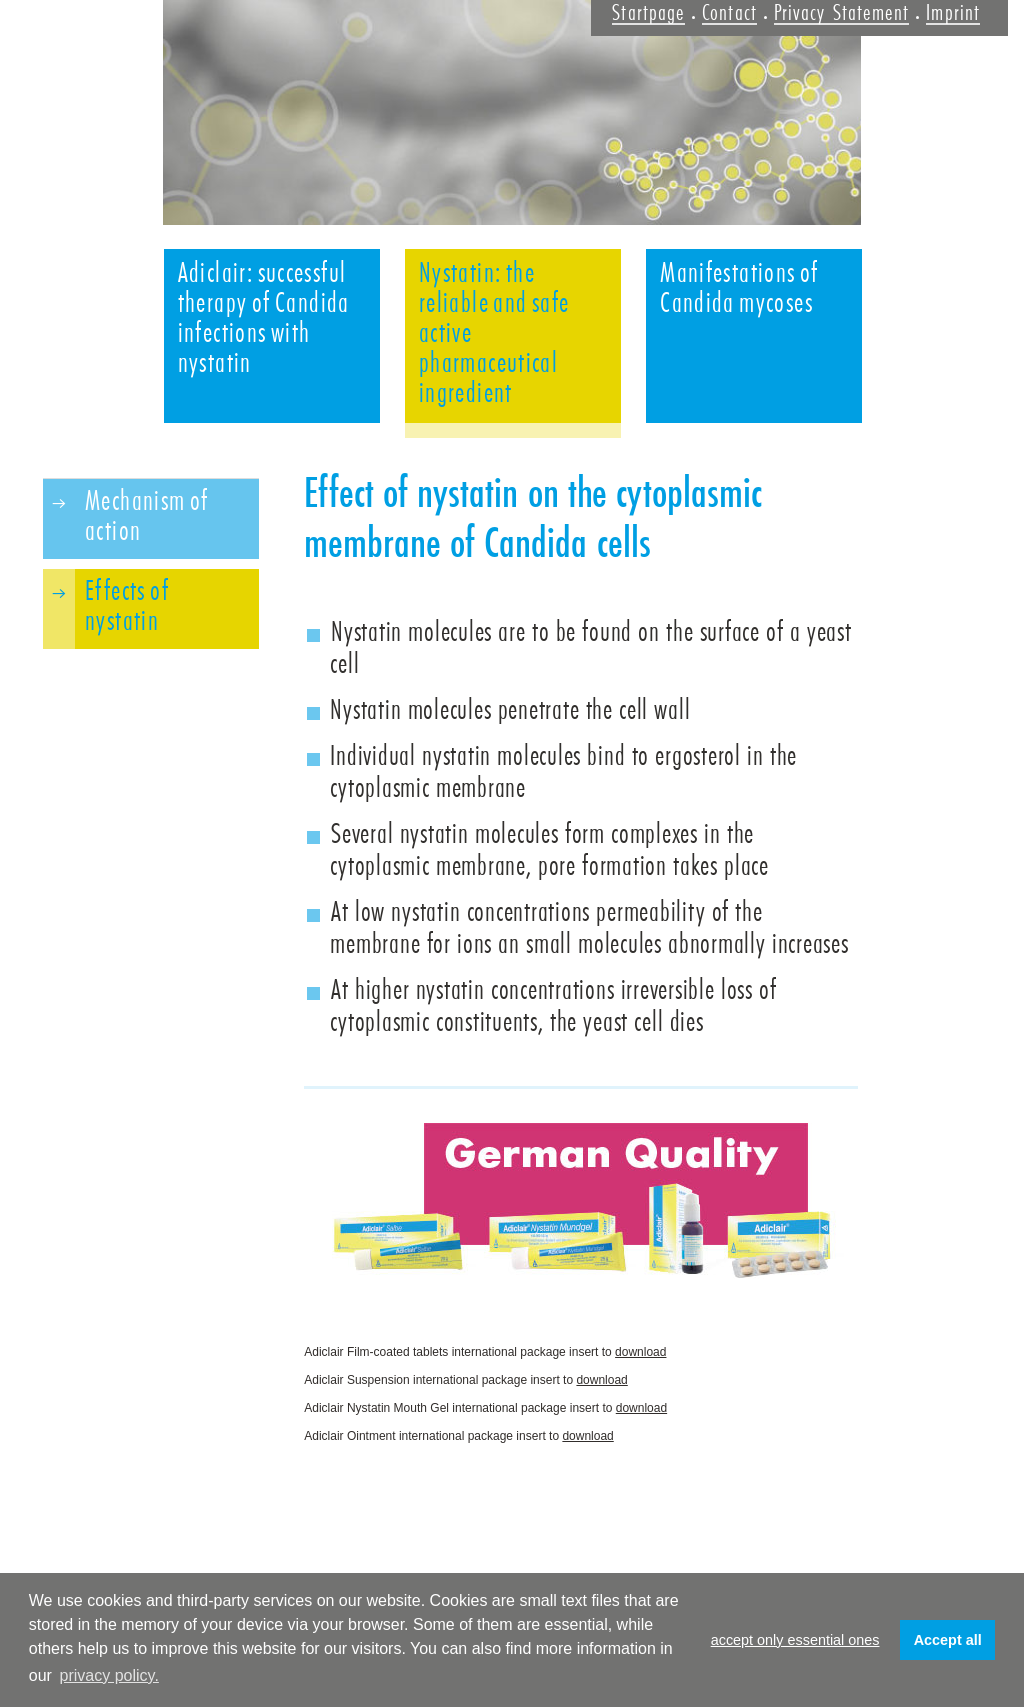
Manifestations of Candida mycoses (739, 288)
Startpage (648, 13)
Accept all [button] (948, 1640)
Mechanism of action (147, 516)
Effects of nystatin (127, 606)
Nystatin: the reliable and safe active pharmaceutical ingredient (494, 333)
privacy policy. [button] (109, 1675)
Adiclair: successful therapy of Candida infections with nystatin (264, 318)
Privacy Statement (841, 13)
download (640, 1352)
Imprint (953, 13)
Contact (729, 13)
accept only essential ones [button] (795, 1640)
